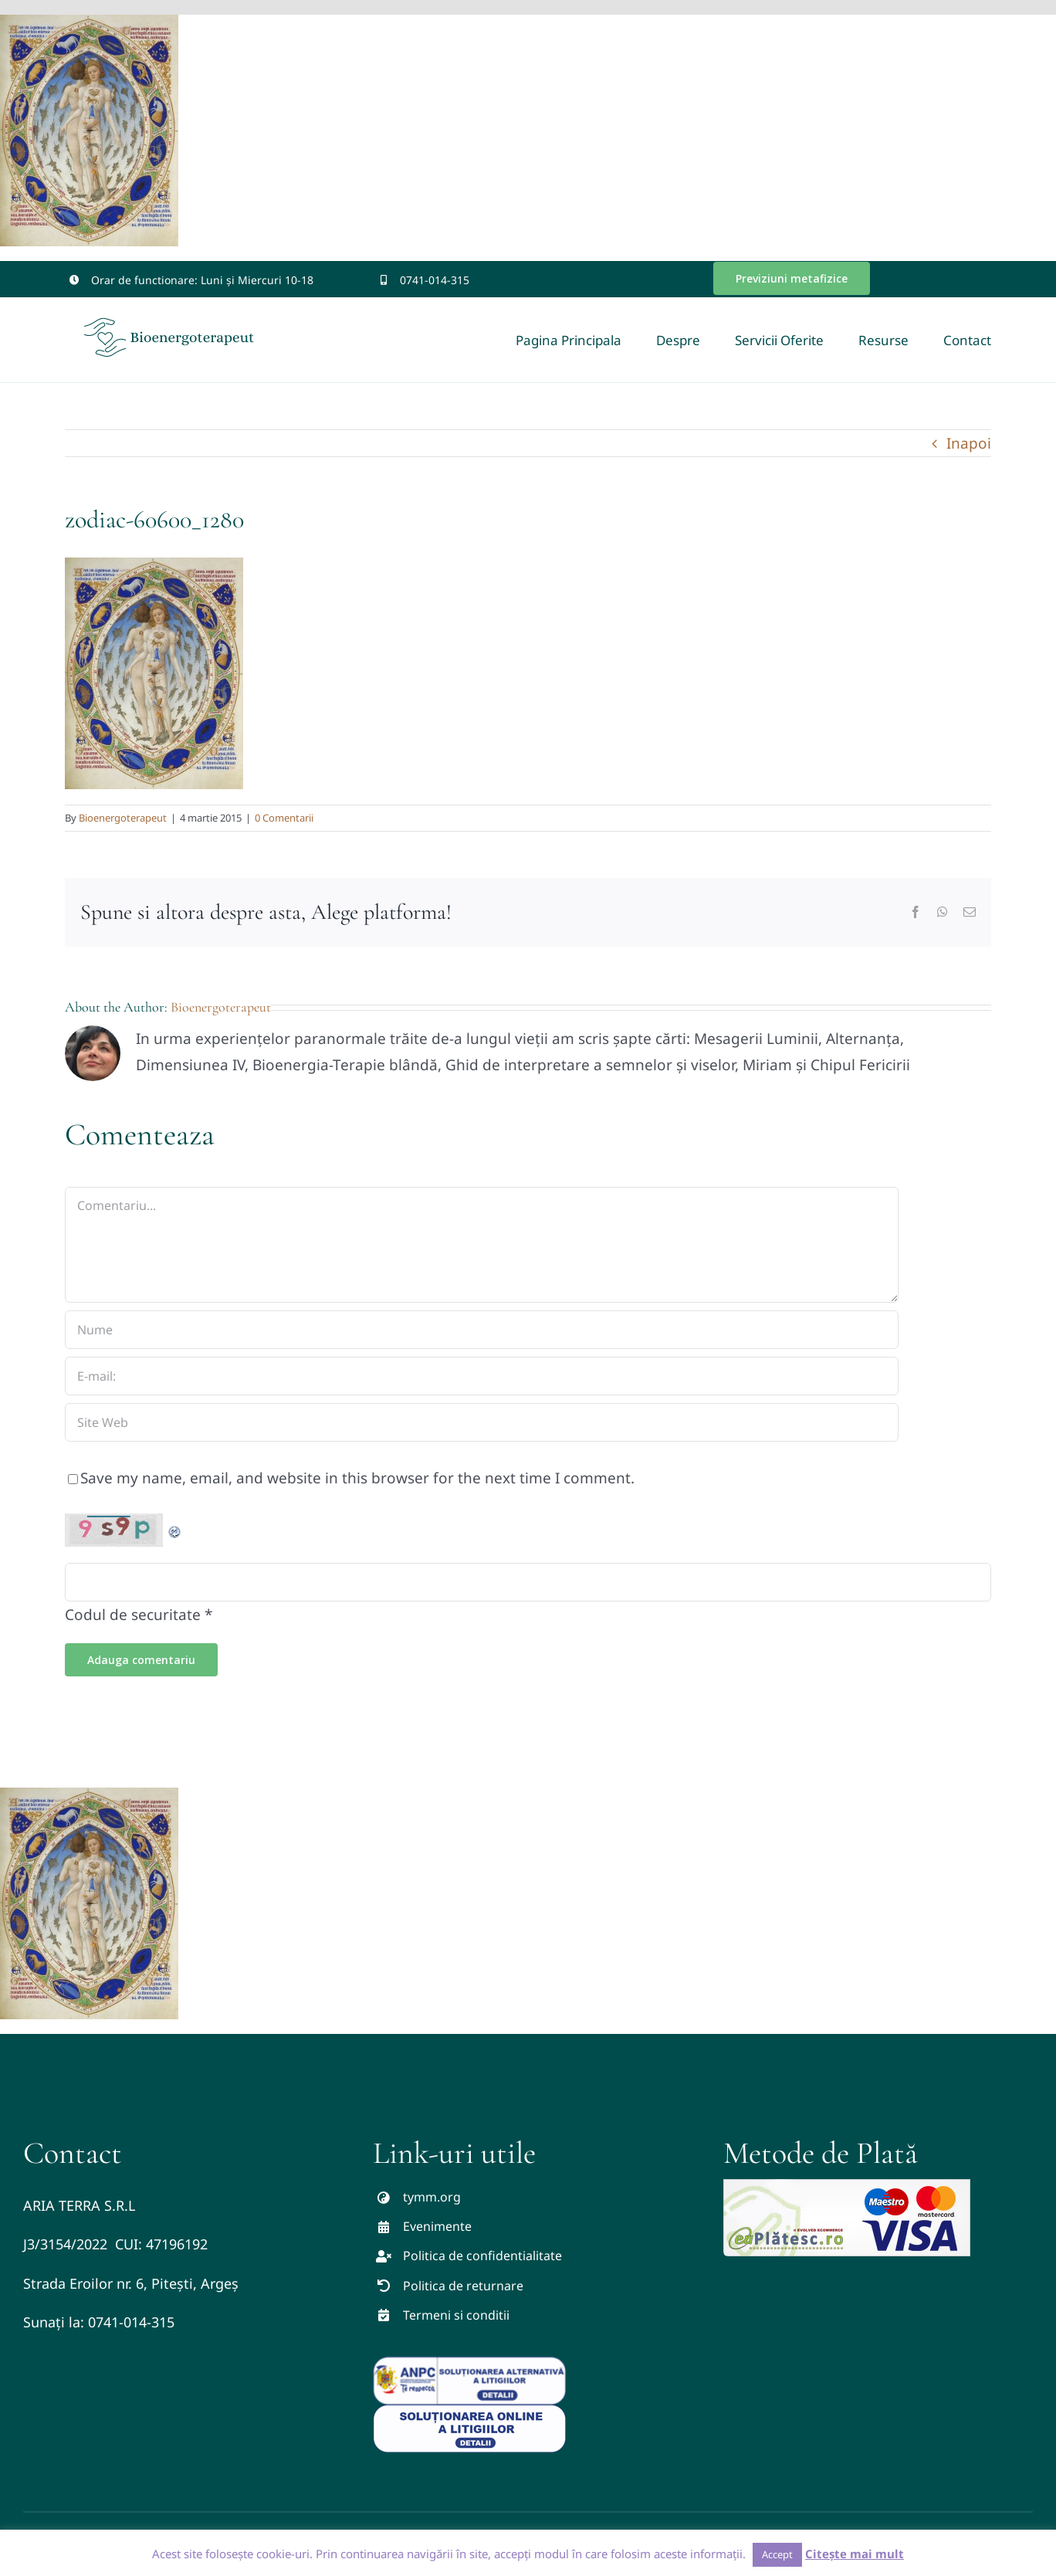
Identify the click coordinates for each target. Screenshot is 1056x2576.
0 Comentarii (284, 818)
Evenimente (437, 2226)
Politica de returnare (463, 2285)
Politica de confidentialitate (482, 2255)
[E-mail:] (482, 1376)
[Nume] (482, 1329)
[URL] (482, 1422)
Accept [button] (777, 2554)
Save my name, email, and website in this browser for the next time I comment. (357, 1478)
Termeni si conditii (456, 2315)
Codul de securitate (133, 1615)
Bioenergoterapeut (123, 818)
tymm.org (432, 2196)
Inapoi (968, 443)
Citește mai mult (854, 2553)
